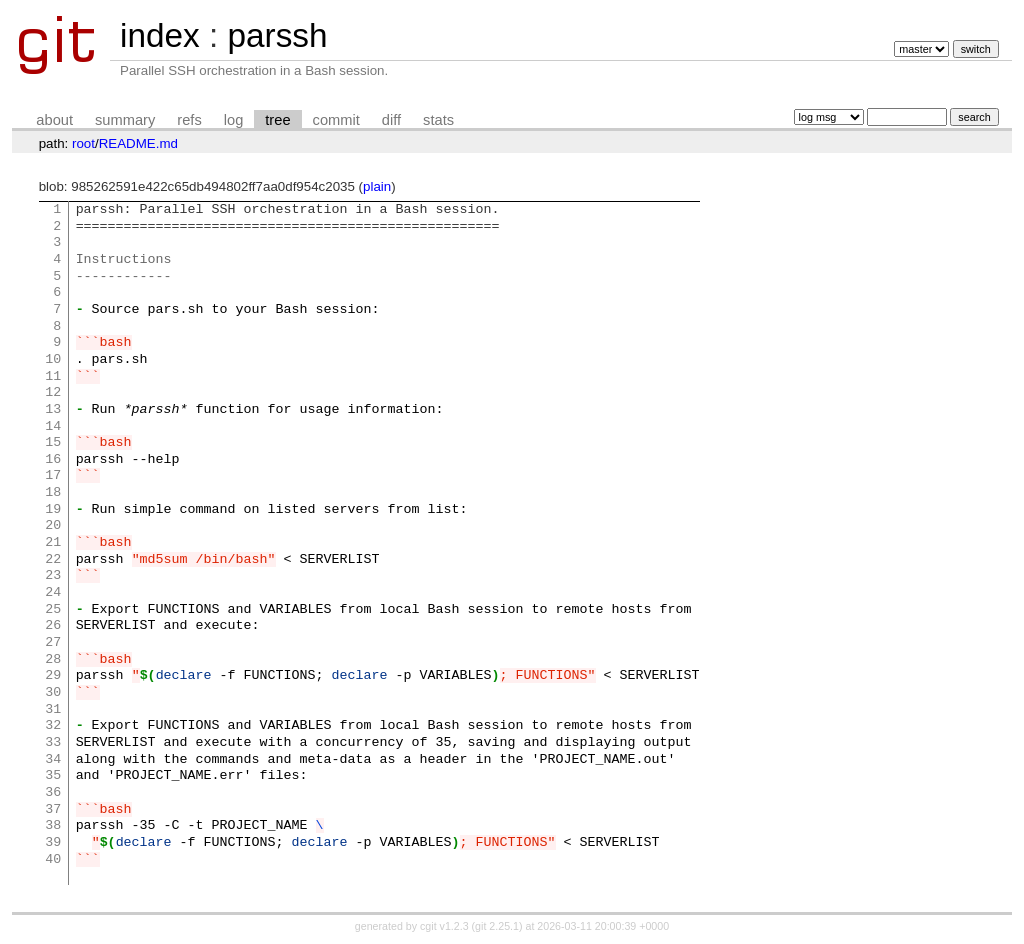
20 (53, 526)
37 (53, 810)
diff (391, 120)
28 (53, 660)
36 (53, 793)
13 (53, 410)
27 (53, 643)
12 (53, 393)
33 (53, 743)
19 (53, 510)
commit (336, 120)
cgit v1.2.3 (444, 926)
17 (53, 476)
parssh (277, 35)
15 (53, 443)
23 (53, 576)
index (160, 35)
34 (53, 760)
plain (377, 186)
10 (53, 360)
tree (277, 120)
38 (53, 826)
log (234, 120)
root (83, 143)
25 (53, 610)
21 (53, 543)
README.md (138, 143)
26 (53, 626)
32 (53, 726)
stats (438, 120)
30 (53, 693)
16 (53, 460)
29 (53, 676)
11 (53, 377)
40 (53, 860)
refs (189, 120)
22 (53, 560)
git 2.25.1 (497, 926)
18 (53, 493)
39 (53, 843)
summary (125, 120)
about (54, 120)
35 (53, 776)
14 (53, 427)
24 (53, 593)
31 (53, 710)
